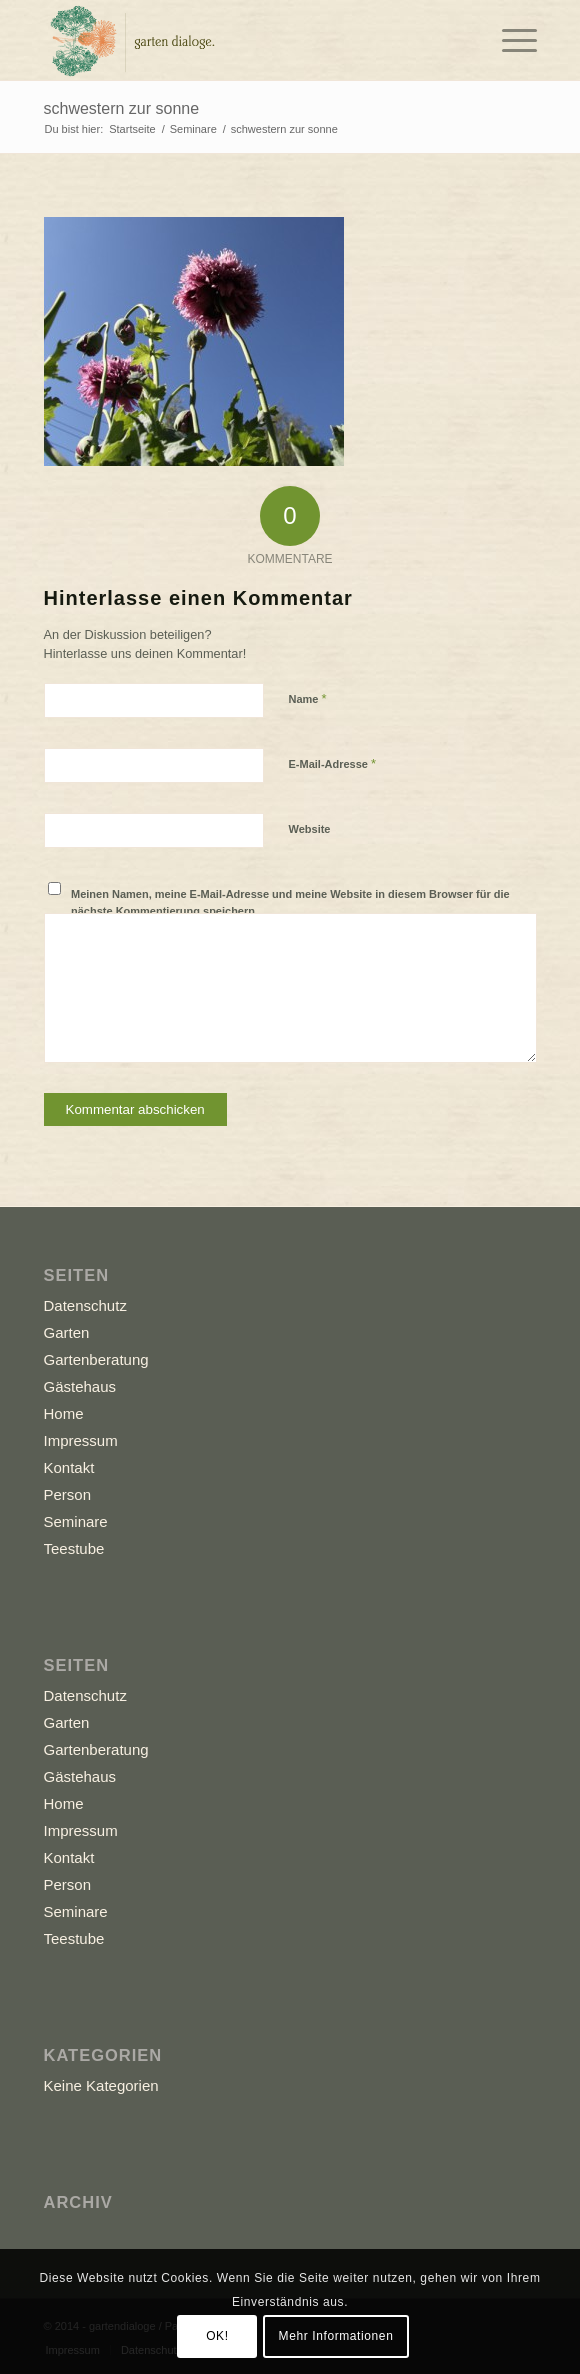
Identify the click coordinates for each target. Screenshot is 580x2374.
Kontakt (69, 1467)
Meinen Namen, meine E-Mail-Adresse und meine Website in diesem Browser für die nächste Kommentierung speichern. (290, 902)
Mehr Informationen (336, 2336)
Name (308, 698)
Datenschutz (85, 1305)
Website (310, 829)
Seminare (76, 1521)
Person (68, 1494)
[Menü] (509, 40)
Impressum (81, 1440)
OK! (217, 2336)
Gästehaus (80, 1386)
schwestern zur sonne (122, 108)
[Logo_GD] (241, 40)
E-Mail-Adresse (333, 763)
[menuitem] (509, 40)
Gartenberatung (96, 1359)
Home (64, 1413)
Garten (67, 1332)
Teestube (74, 1548)
